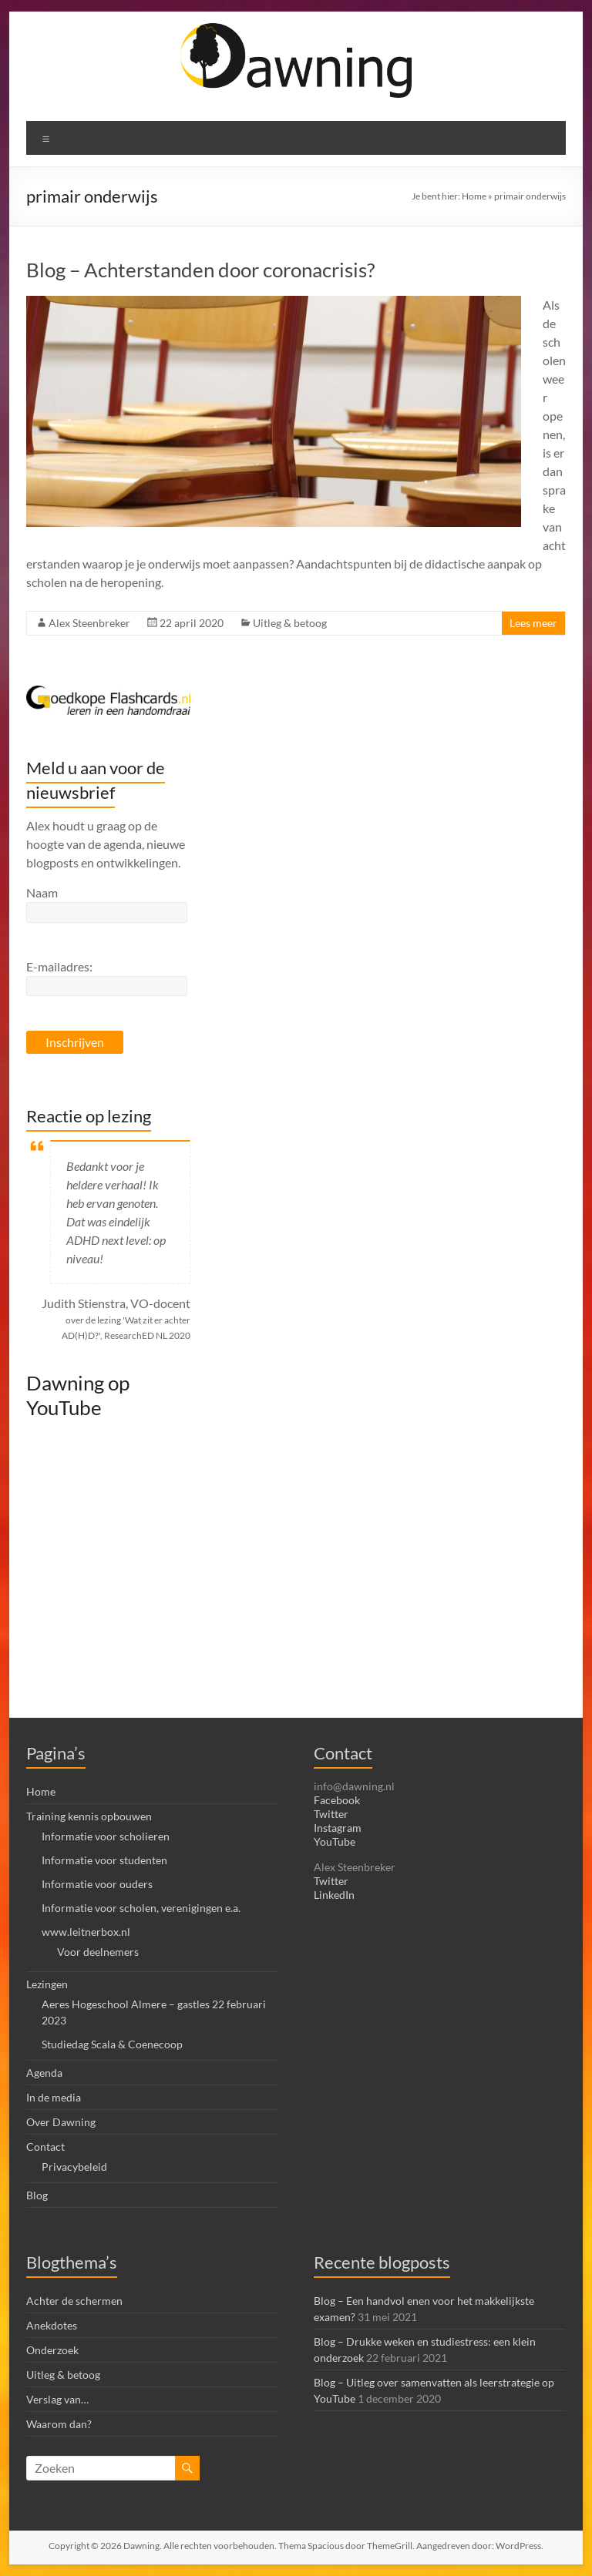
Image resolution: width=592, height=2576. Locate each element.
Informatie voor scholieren (106, 1836)
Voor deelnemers (98, 1951)
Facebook (337, 1799)
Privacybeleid (74, 2166)
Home (474, 196)
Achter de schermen (74, 2300)
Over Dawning (61, 2121)
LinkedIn (334, 1894)
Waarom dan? (59, 2423)
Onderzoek (52, 2349)
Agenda (44, 2072)
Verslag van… (57, 2399)
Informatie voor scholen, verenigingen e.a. (141, 1907)
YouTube (334, 1841)
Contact (45, 2146)
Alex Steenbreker (89, 622)
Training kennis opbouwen (89, 1816)
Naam (42, 892)
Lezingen (47, 1984)
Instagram (338, 1827)
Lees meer (533, 622)
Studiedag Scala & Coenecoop (112, 2044)
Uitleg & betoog (290, 622)
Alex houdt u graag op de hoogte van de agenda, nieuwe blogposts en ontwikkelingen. (105, 844)
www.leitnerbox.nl (86, 1931)
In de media (53, 2097)
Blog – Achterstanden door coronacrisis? (200, 269)
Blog (37, 2195)
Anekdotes (51, 2325)
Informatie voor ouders (97, 1883)
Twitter (331, 1813)
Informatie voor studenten (104, 1860)
